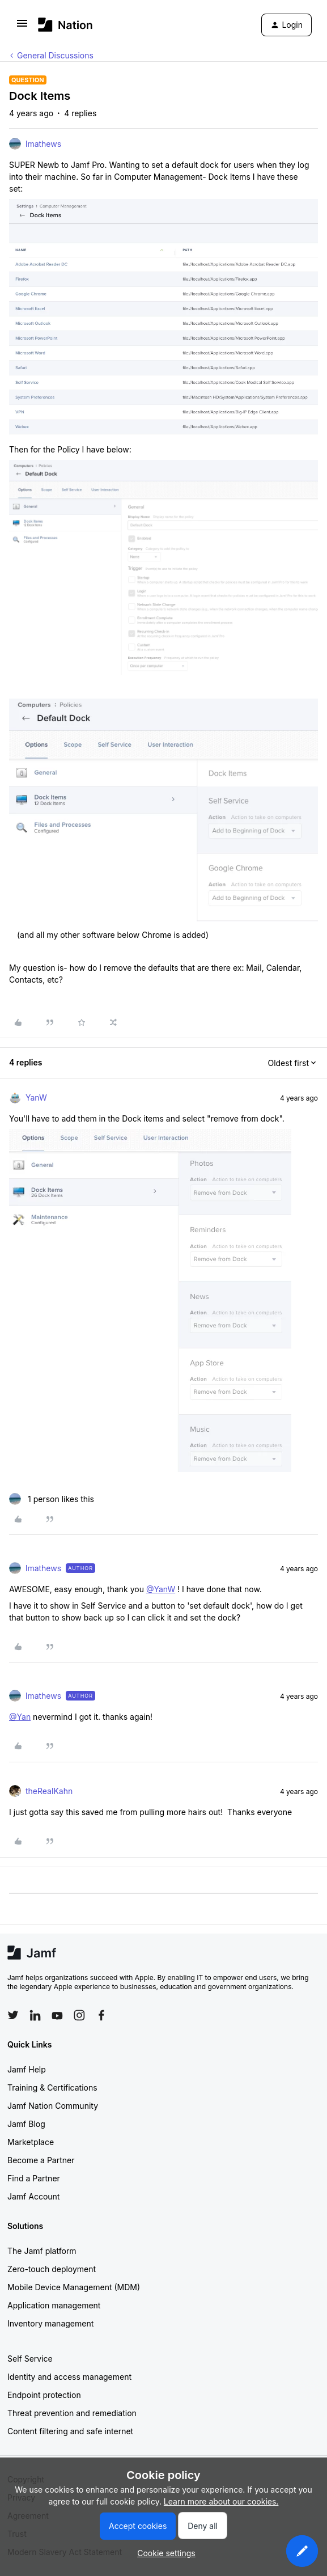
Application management (53, 2305)
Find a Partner (33, 2178)
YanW (36, 1097)
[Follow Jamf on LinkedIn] (35, 2015)
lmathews (43, 144)
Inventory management (50, 2323)
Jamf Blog (26, 2124)
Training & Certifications (52, 2087)
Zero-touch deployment (51, 2269)
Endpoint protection (44, 2395)
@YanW (160, 1589)
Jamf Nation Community (52, 2105)
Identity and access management (69, 2377)
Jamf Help (26, 2069)
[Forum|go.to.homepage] (65, 25)
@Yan (20, 1716)
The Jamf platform (42, 2251)
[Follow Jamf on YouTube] (57, 2015)
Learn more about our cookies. (221, 2501)
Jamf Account (33, 2196)
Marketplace (30, 2142)
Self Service (30, 2358)
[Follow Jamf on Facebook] (101, 2015)
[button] (22, 27)
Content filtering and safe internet (70, 2431)
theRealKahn (49, 1791)
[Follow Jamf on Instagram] (79, 2015)
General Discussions (55, 55)
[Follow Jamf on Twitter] (13, 2015)
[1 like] (51, 1499)
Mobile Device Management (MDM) (73, 2287)
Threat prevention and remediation (72, 2413)
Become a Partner (40, 2160)
